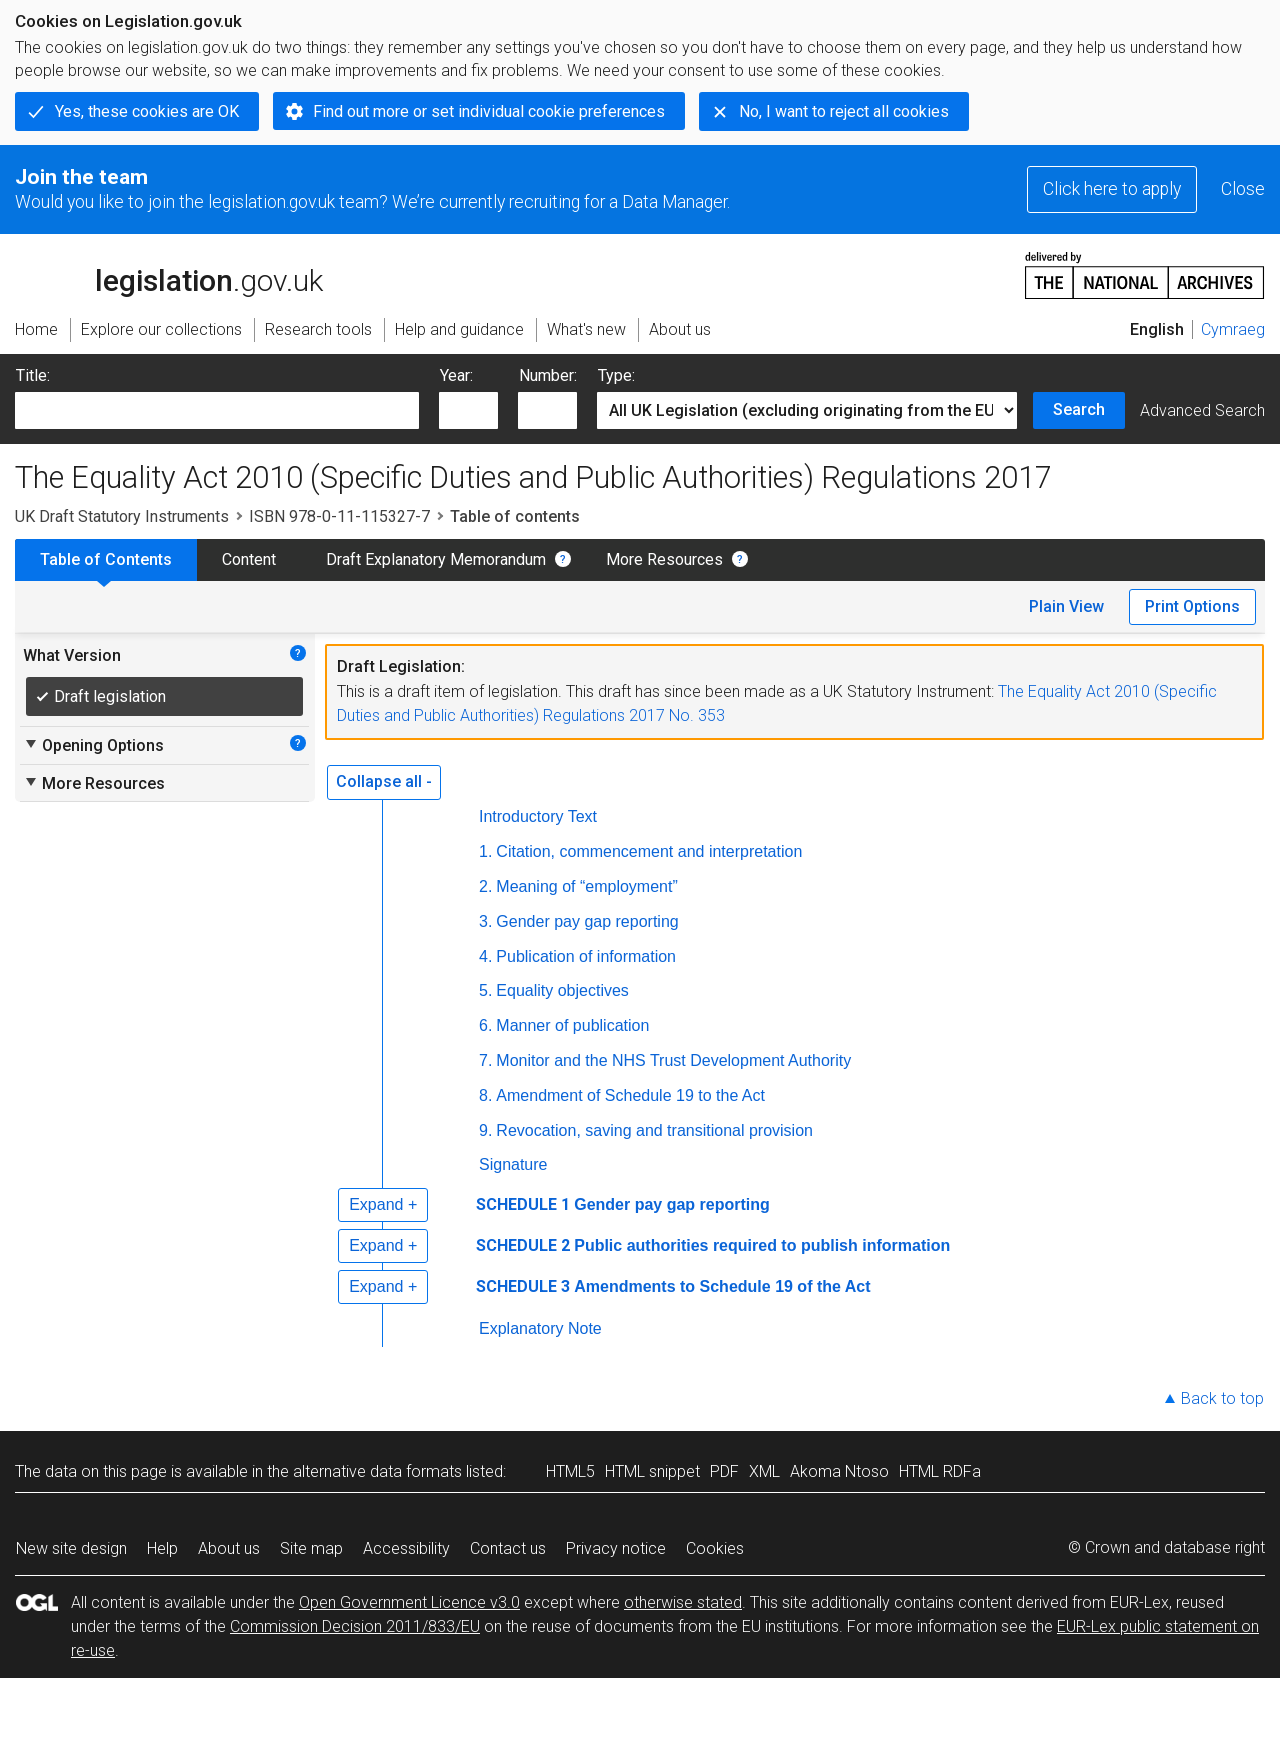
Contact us (508, 1548)
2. (485, 886)
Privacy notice (616, 1548)
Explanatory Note (540, 1328)
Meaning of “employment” (586, 886)
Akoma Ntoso (839, 1471)
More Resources (664, 559)
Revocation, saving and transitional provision (654, 1130)
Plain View (1066, 606)
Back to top (1222, 1398)
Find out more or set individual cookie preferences (489, 111)
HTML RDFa (940, 1471)
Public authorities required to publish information (762, 1245)
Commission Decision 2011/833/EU (355, 1626)
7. (485, 1060)
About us (229, 1548)
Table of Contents (106, 559)
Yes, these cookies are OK (147, 111)
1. (485, 851)
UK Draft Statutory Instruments (122, 516)
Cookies (715, 1548)
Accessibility (406, 1548)
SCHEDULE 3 (523, 1286)
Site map (311, 1548)
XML (764, 1471)
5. (485, 990)
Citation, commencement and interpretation (649, 851)
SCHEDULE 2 (523, 1245)
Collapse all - (384, 781)
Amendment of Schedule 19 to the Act (630, 1095)
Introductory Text (538, 816)
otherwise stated (683, 1602)
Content (249, 559)
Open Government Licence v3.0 (409, 1602)
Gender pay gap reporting (587, 921)
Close (1243, 189)
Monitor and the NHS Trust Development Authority (673, 1060)
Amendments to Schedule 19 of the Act (722, 1286)
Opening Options (93, 745)
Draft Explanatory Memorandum (436, 559)
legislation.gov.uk (169, 274)
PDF (724, 1471)
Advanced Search (1202, 410)
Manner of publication (572, 1025)
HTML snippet (652, 1471)
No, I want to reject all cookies (844, 111)
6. (485, 1025)
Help (162, 1548)
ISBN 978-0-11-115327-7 (339, 516)
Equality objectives (562, 990)
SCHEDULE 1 (523, 1204)
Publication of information (586, 956)
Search (1079, 409)
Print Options (1192, 606)
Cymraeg (1233, 329)
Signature (513, 1164)
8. (485, 1095)
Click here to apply (1112, 189)
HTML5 (570, 1471)
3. (485, 921)
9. (485, 1130)
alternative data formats (377, 1471)
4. (485, 956)
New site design (71, 1548)
